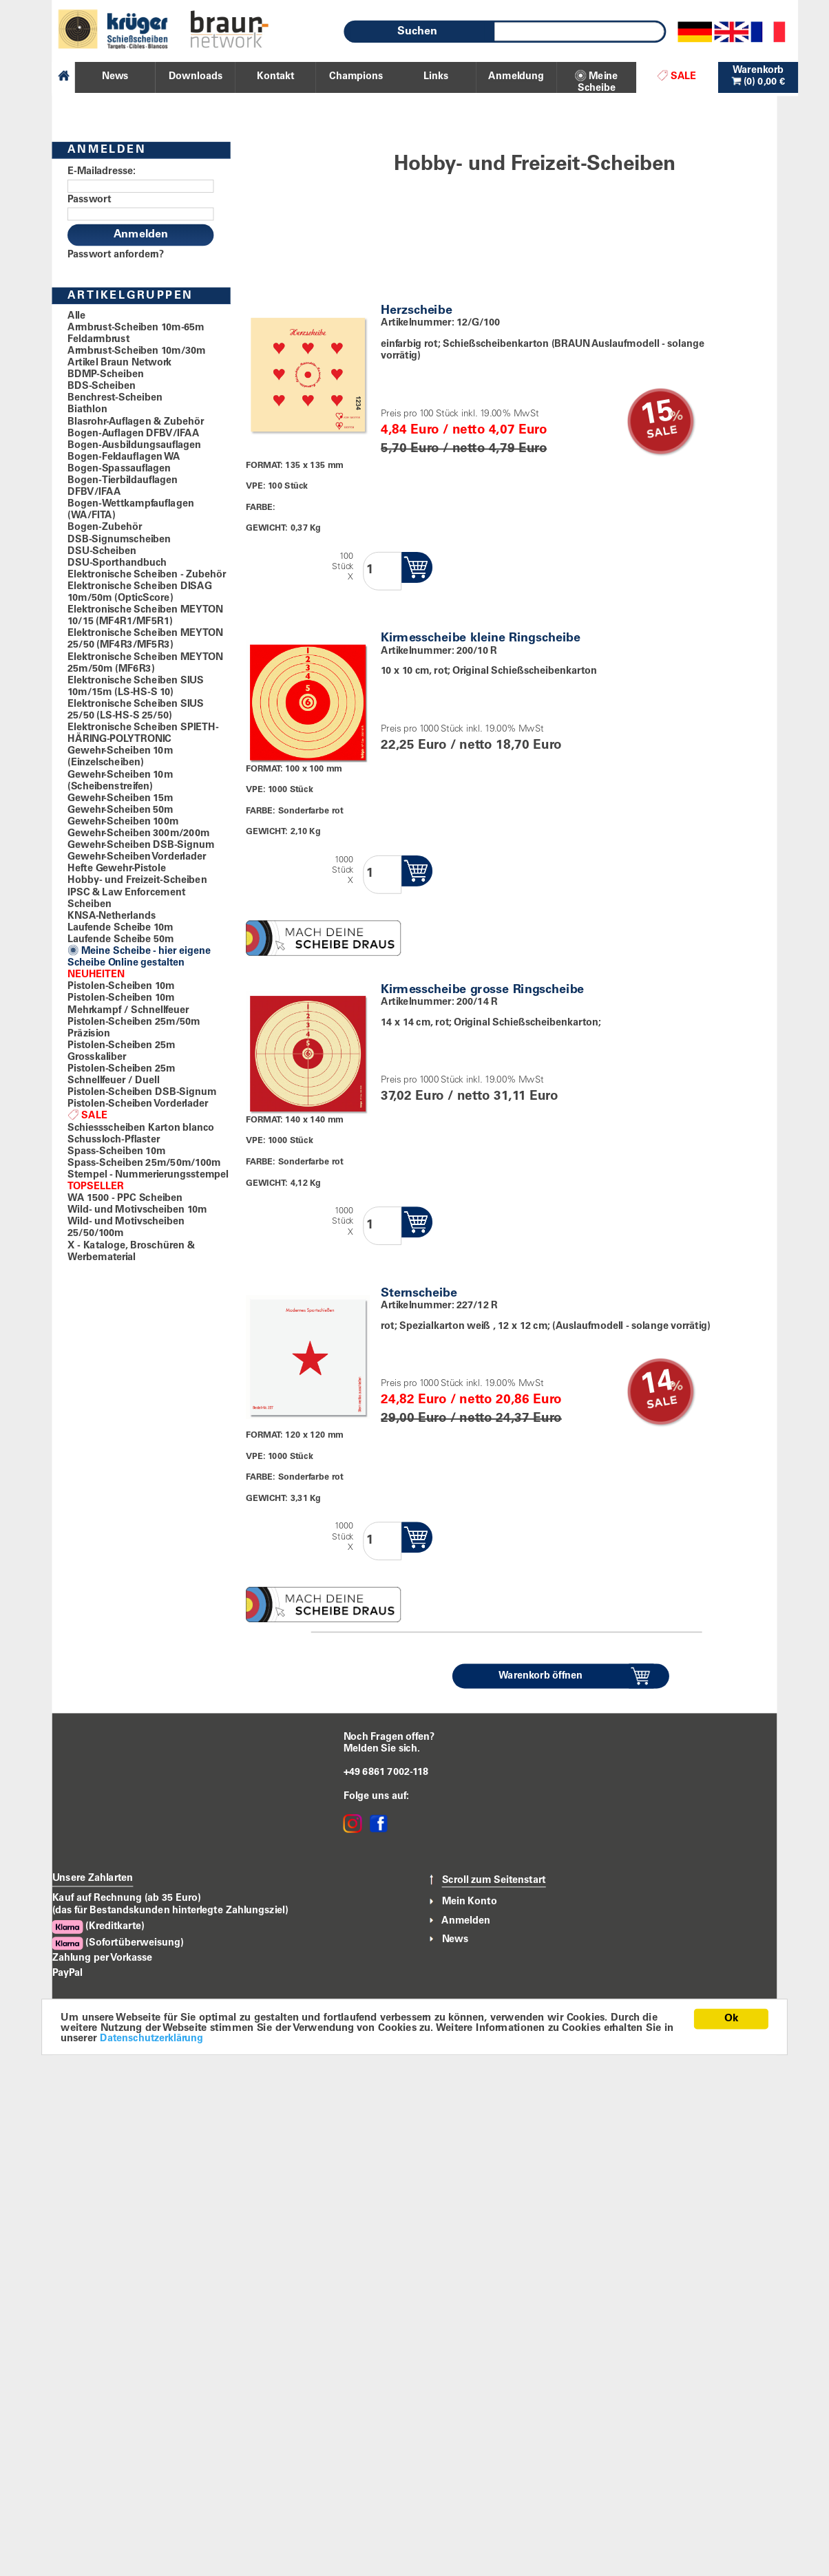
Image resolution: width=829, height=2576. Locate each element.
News (455, 1939)
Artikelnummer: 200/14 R (439, 1002)
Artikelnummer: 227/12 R (439, 1305)
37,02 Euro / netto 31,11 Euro (469, 1097)
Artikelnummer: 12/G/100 (440, 323)
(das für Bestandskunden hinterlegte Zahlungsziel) (170, 1911)
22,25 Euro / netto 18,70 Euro (471, 746)
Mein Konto (469, 1901)
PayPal (67, 1973)
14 (657, 1385)
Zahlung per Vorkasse (102, 1958)
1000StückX (343, 871)
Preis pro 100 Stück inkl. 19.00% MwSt (460, 414)
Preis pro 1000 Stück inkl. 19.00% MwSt (462, 729)
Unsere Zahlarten (93, 1879)
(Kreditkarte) (98, 1926)
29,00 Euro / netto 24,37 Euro (471, 1419)
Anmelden (465, 1921)
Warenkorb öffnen (541, 1676)
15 (657, 414)
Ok (731, 2018)
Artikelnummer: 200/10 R (439, 651)
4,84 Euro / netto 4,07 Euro (464, 430)
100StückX (343, 567)
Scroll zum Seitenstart (494, 1880)
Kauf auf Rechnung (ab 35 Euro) (126, 1899)
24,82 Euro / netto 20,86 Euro (471, 1400)
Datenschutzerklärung (152, 2039)
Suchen (417, 31)
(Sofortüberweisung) (118, 1943)
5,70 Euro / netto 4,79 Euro (464, 449)
